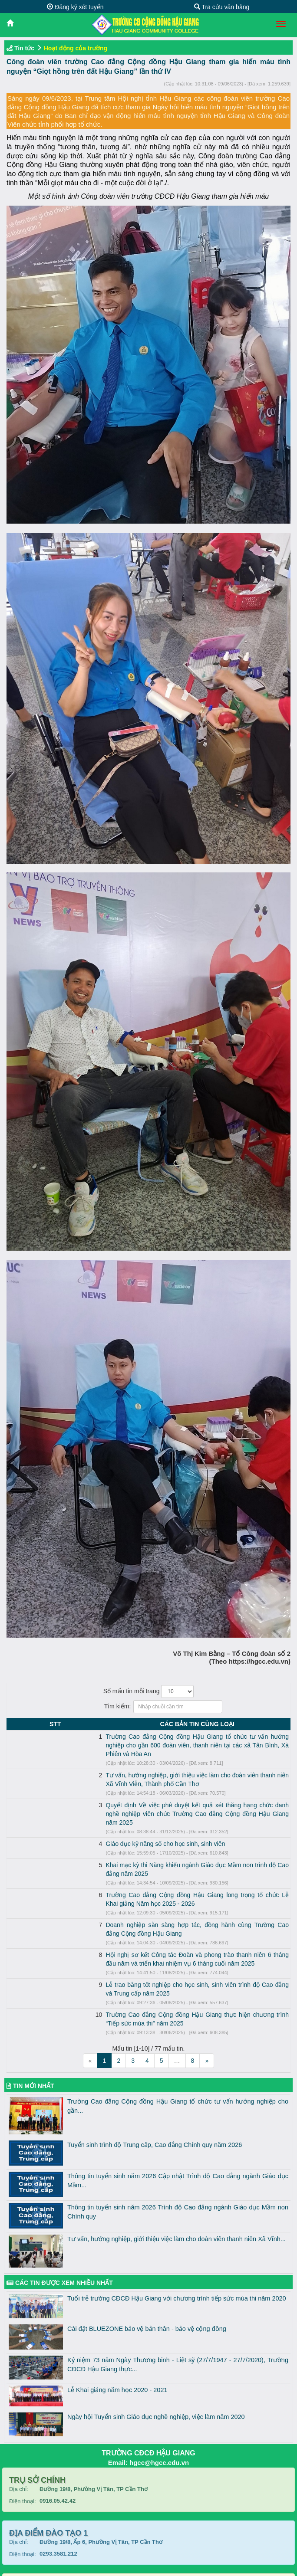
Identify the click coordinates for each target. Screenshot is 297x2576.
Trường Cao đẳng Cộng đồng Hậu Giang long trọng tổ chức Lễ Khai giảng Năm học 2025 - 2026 (153, 1868)
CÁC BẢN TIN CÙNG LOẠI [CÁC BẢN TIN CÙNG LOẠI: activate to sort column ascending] (156, 1724)
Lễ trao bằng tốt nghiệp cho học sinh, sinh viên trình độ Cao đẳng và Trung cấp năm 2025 (144, 1941)
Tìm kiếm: (148, 1706)
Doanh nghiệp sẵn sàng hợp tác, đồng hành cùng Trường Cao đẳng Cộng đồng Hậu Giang (146, 1890)
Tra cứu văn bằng (222, 6)
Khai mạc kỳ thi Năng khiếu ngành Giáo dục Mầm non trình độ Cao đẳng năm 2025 (136, 1847)
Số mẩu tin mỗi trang (148, 1691)
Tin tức (24, 48)
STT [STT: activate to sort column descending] (14, 1724)
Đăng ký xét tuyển (75, 6)
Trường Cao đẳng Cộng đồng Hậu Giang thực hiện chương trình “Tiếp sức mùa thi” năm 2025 (150, 1962)
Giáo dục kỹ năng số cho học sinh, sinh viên (83, 1826)
